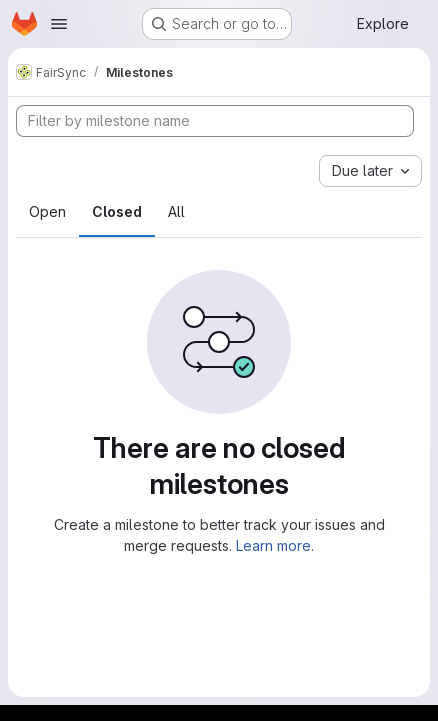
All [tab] (176, 211)
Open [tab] (47, 211)
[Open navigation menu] (59, 24)
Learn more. (275, 545)
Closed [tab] (117, 211)
